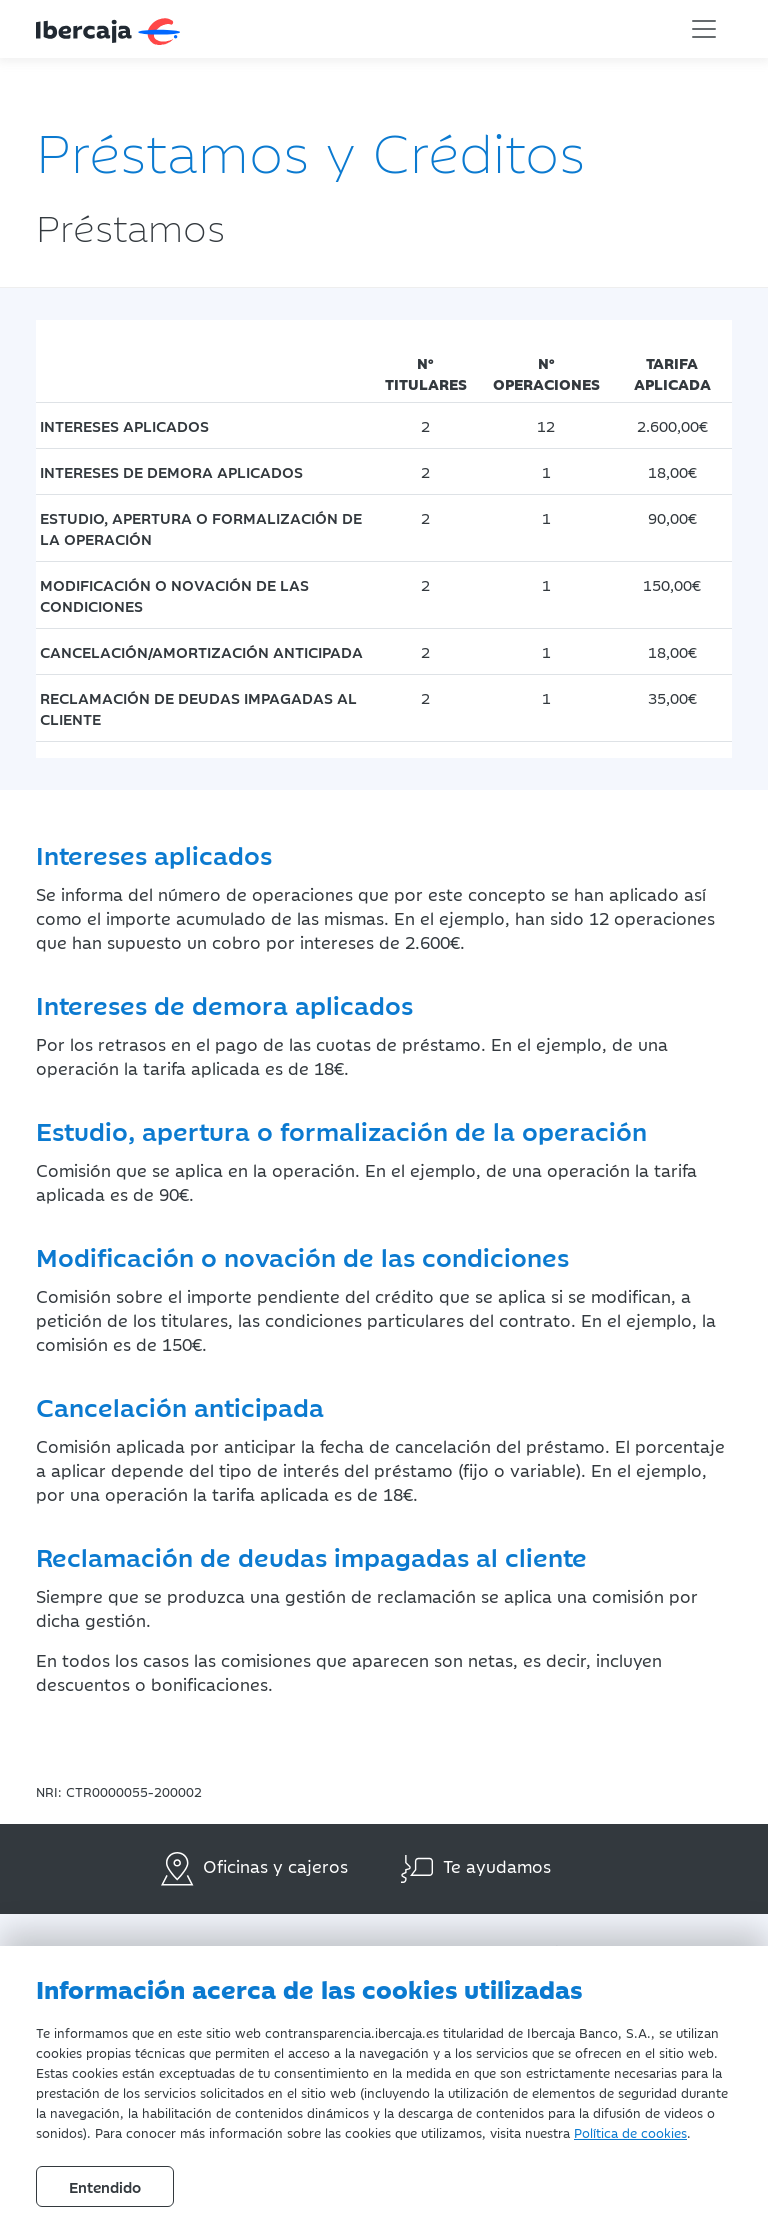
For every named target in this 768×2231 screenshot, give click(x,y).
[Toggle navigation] (704, 29)
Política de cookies (630, 2132)
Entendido (105, 2186)
